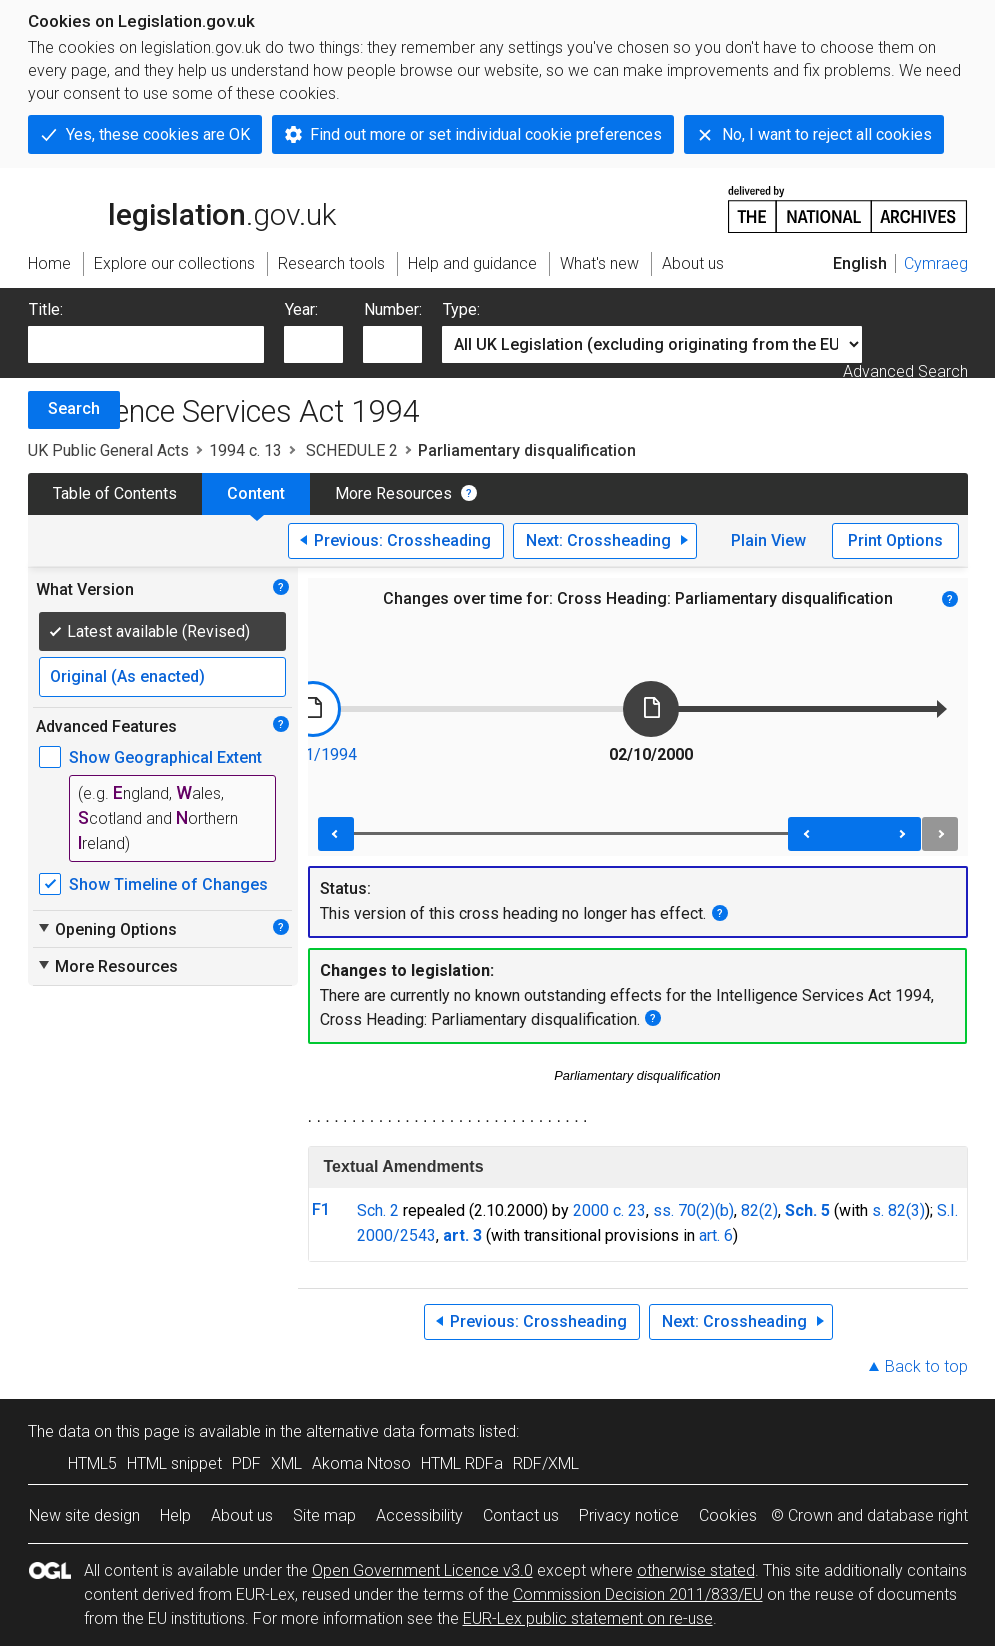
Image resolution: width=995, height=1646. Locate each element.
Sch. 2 (378, 1210)
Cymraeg (936, 263)
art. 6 (716, 1235)
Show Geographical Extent (165, 757)
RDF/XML (546, 1463)
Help (175, 1515)
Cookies (728, 1515)
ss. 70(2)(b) (693, 1210)
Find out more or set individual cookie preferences (486, 134)
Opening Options (106, 929)
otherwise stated (696, 1570)
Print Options (895, 540)
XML (286, 1463)
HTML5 (92, 1463)
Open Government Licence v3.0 (422, 1570)
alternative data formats (390, 1431)
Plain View (768, 540)
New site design (84, 1515)
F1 (321, 1209)
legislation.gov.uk (182, 208)
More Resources (393, 493)
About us (242, 1515)
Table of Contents (115, 493)
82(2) (759, 1210)
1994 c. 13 (245, 450)
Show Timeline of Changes (168, 884)
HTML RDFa (462, 1463)
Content (256, 493)
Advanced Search (905, 371)
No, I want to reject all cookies (827, 134)
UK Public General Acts (108, 450)
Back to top (926, 1366)
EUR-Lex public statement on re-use (588, 1618)
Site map (324, 1515)
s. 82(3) (898, 1210)
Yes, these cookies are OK (158, 134)
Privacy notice (629, 1515)
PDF (246, 1463)
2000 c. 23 (609, 1210)
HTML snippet (174, 1463)
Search (74, 408)
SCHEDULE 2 (350, 450)
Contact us (521, 1515)
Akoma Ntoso (361, 1463)
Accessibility (419, 1515)
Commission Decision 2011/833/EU (638, 1594)
